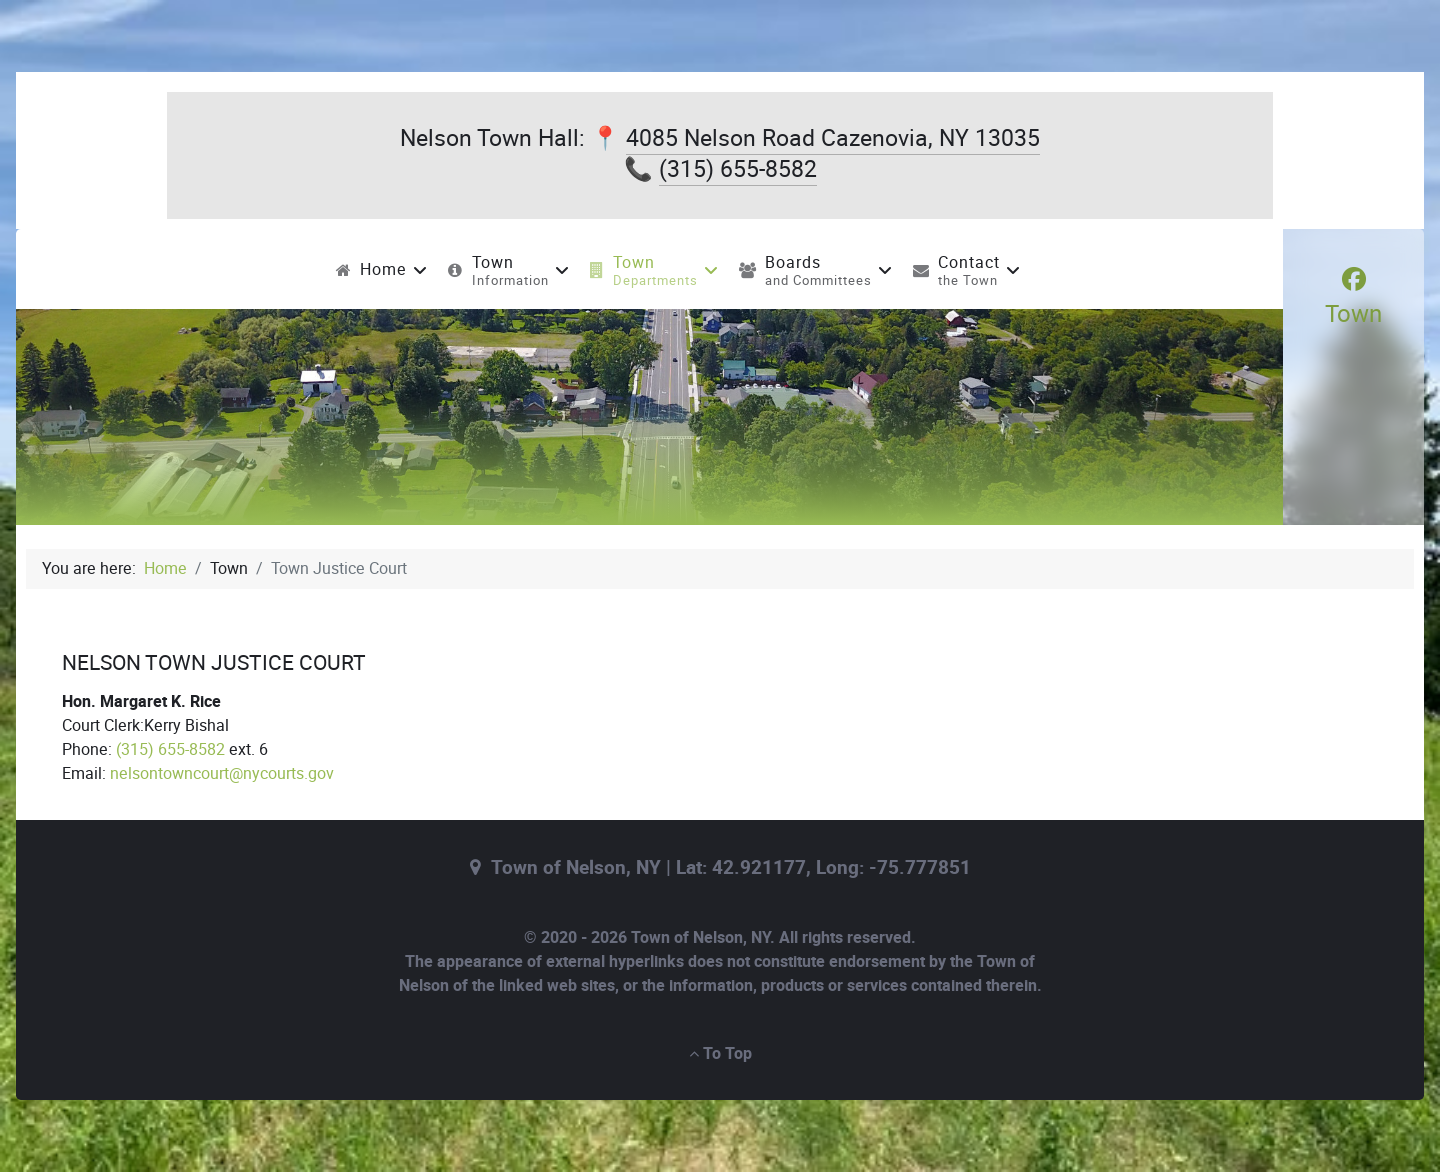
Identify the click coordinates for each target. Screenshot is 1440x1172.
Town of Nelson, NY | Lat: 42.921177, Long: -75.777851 (731, 868)
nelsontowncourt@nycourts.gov (222, 773)
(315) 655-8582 (738, 169)
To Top (720, 1054)
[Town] (1353, 297)
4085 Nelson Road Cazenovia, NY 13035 (833, 138)
